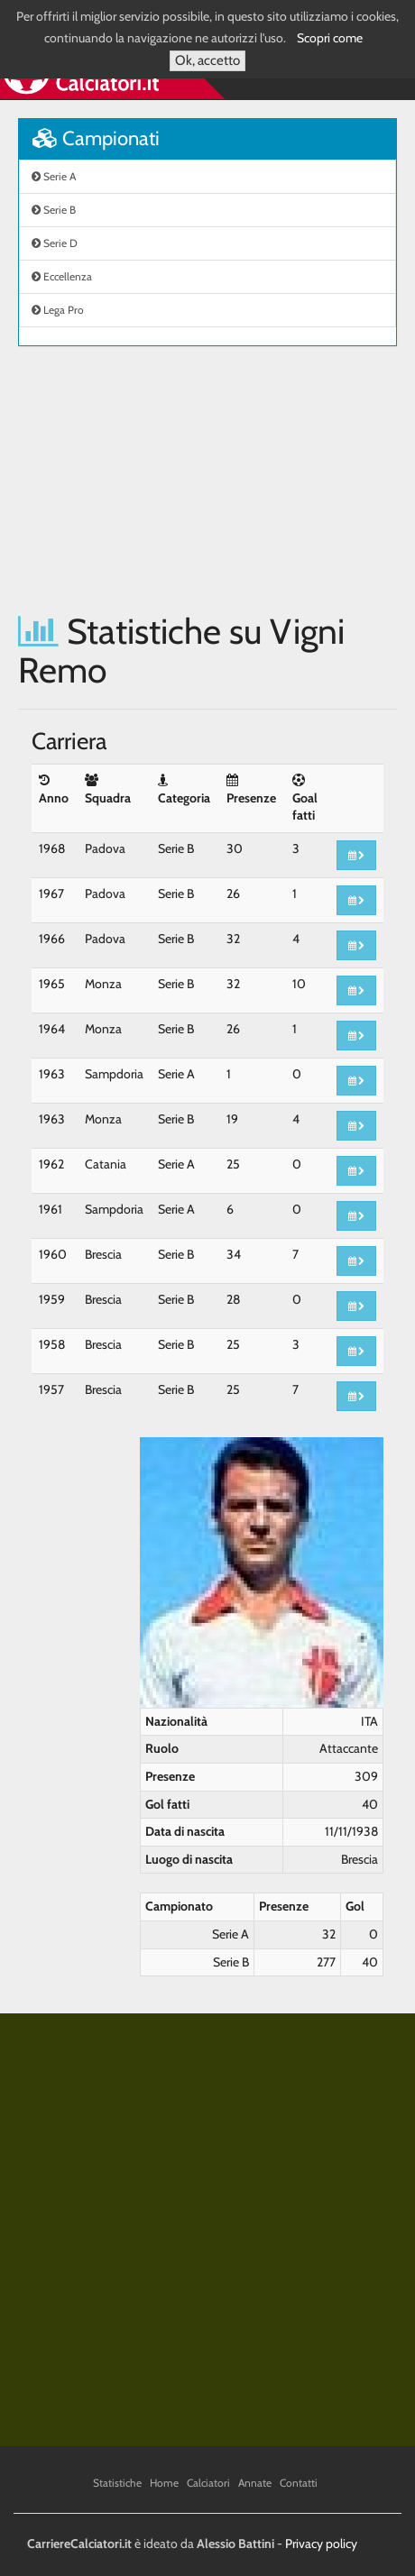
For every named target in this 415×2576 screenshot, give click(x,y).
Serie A (54, 176)
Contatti (299, 2482)
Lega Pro (58, 309)
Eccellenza (62, 276)
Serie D (55, 243)
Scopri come (330, 38)
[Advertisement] (207, 479)
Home (164, 2482)
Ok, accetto (207, 60)
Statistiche (117, 2482)
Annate (255, 2482)
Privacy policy (321, 2543)
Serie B (54, 209)
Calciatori (208, 2482)
